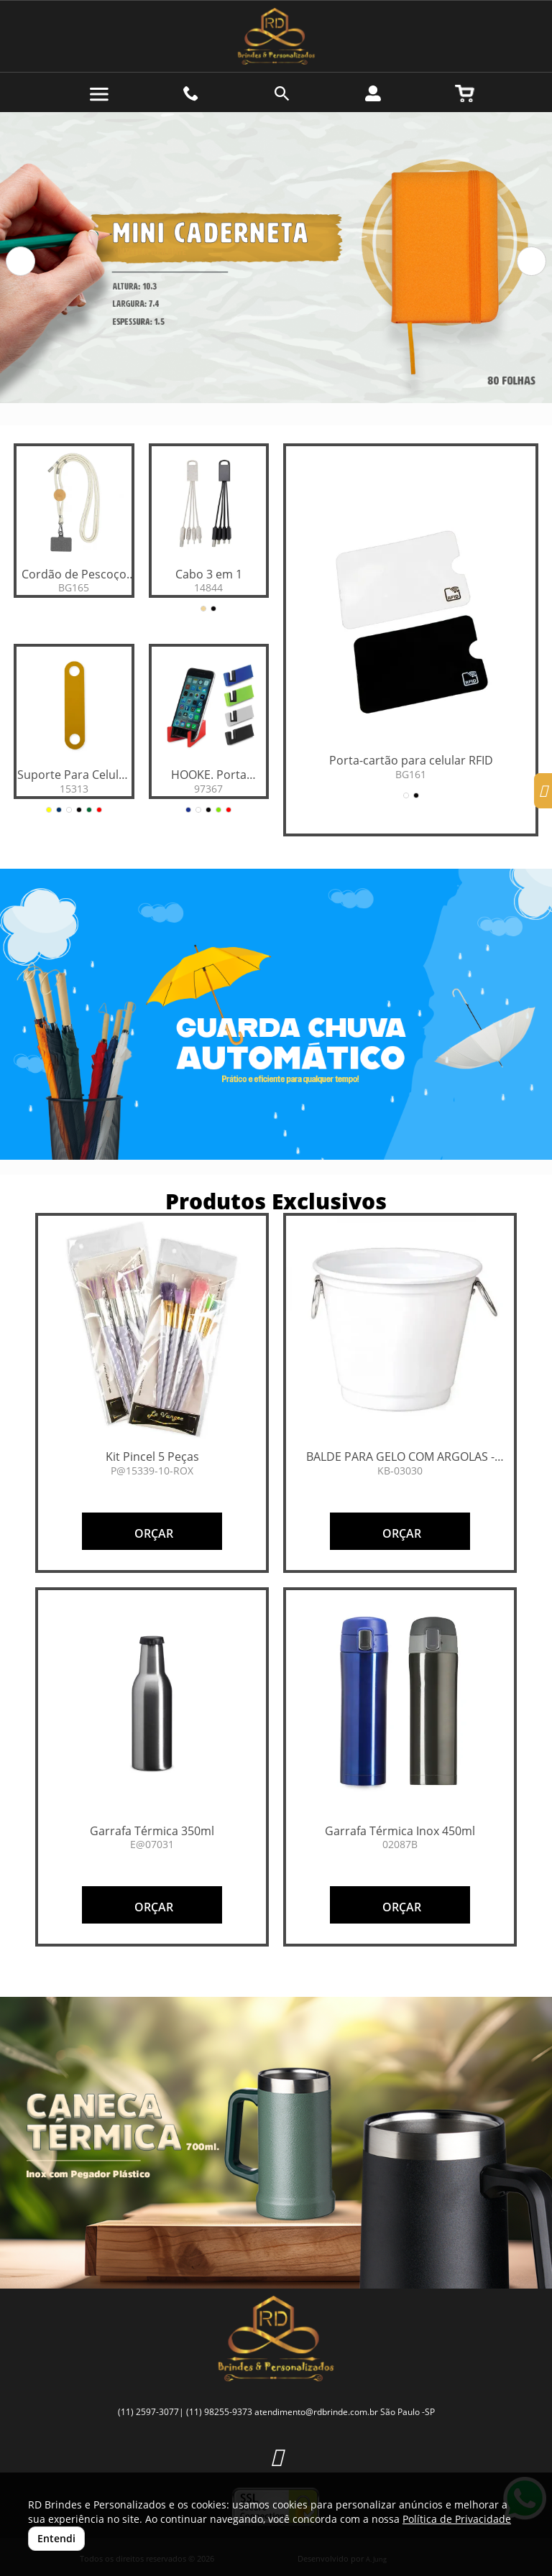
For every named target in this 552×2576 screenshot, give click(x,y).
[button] (20, 261)
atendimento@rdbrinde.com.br (316, 2412)
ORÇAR (152, 1533)
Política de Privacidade (456, 2519)
